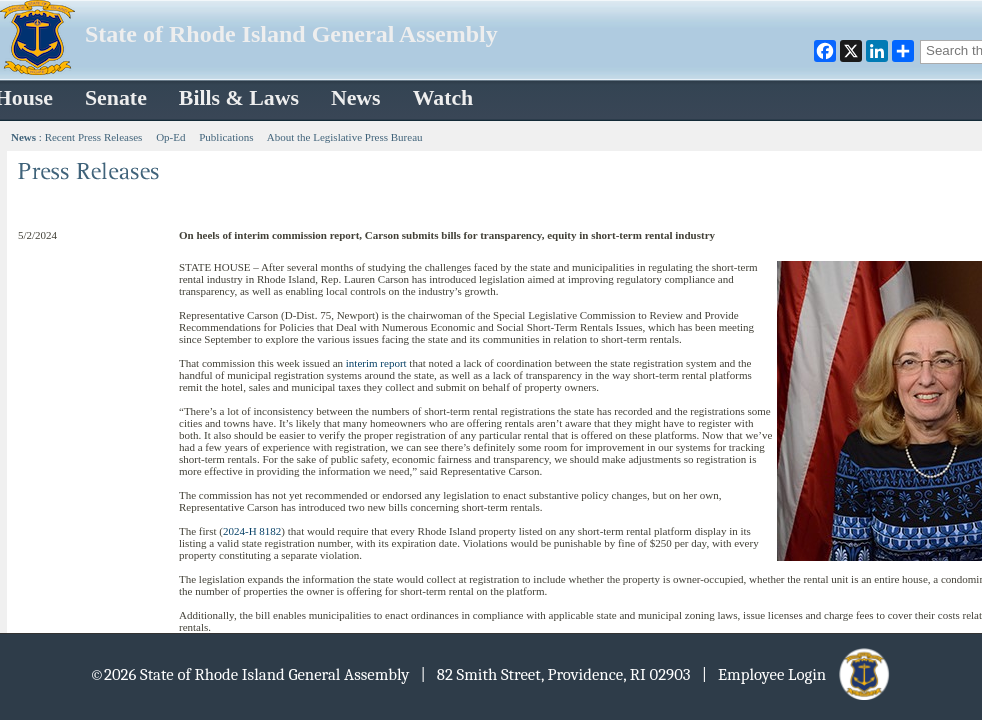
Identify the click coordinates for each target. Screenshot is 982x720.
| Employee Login (797, 674)
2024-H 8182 (252, 531)
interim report (376, 363)
